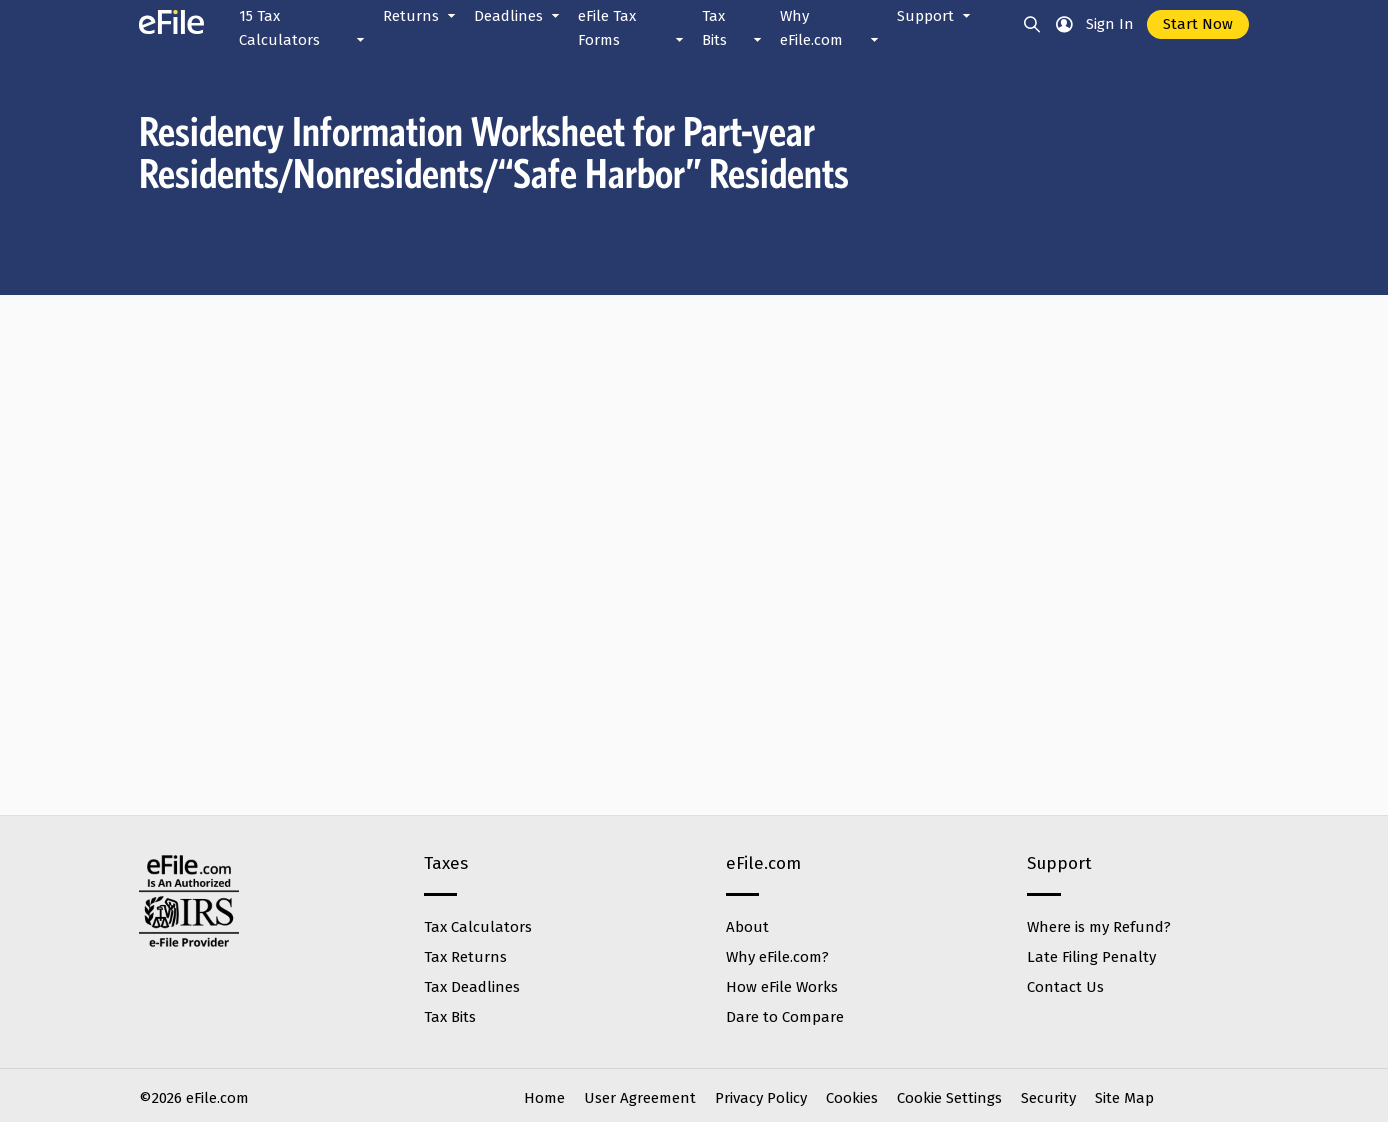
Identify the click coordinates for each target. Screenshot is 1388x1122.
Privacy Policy (761, 1098)
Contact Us (1065, 987)
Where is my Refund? (1099, 927)
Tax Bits (450, 1017)
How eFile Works (782, 987)
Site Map (1124, 1098)
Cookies (852, 1098)
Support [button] (935, 16)
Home (544, 1098)
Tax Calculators (478, 927)
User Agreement (640, 1098)
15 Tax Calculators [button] (303, 29)
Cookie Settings (949, 1098)
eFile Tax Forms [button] (632, 29)
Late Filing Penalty (1091, 957)
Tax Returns (465, 957)
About (747, 927)
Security (1048, 1098)
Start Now (1198, 24)
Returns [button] (421, 16)
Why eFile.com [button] (831, 29)
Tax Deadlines (472, 987)
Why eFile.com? (777, 957)
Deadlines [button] (518, 16)
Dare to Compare (785, 1017)
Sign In (1110, 24)
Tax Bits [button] (733, 29)
